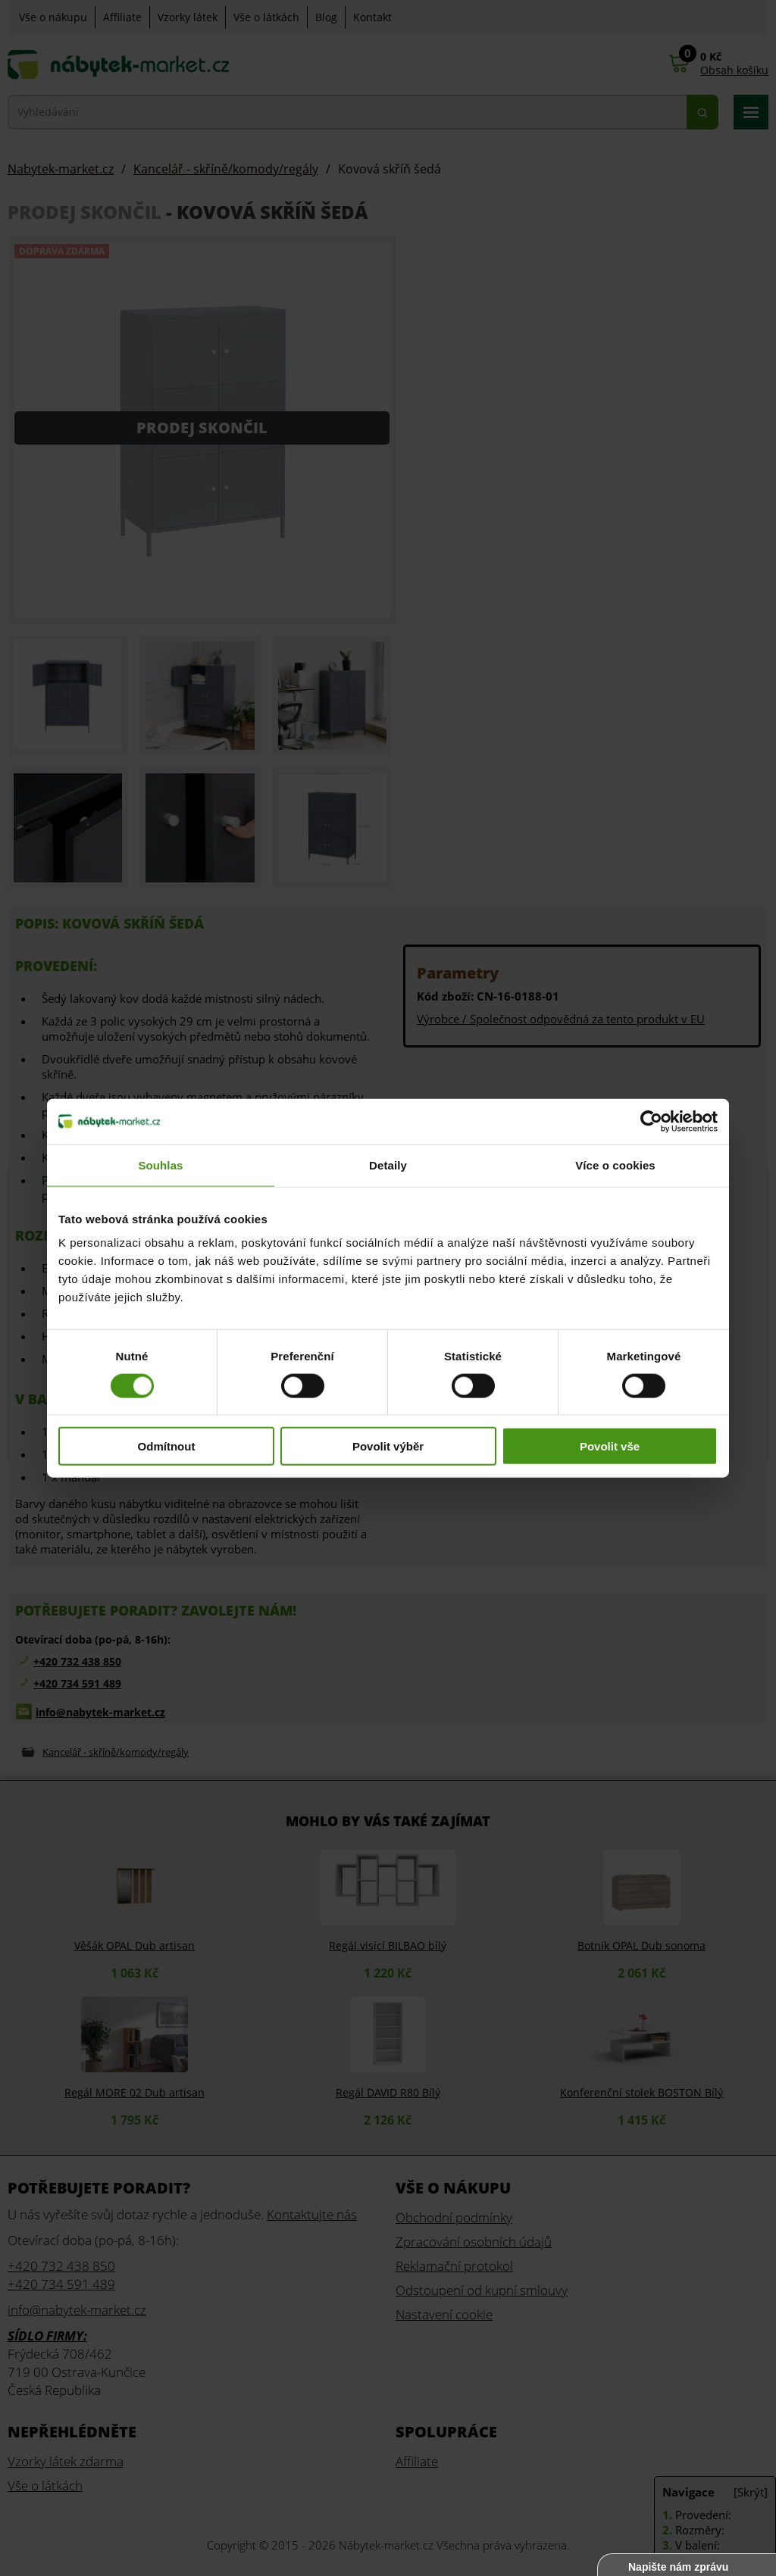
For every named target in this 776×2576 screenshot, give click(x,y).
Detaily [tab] (388, 1164)
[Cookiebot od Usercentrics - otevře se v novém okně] (651, 1121)
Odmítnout (167, 1446)
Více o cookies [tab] (615, 1164)
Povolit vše (610, 1446)
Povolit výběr (388, 1446)
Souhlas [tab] (160, 1164)
